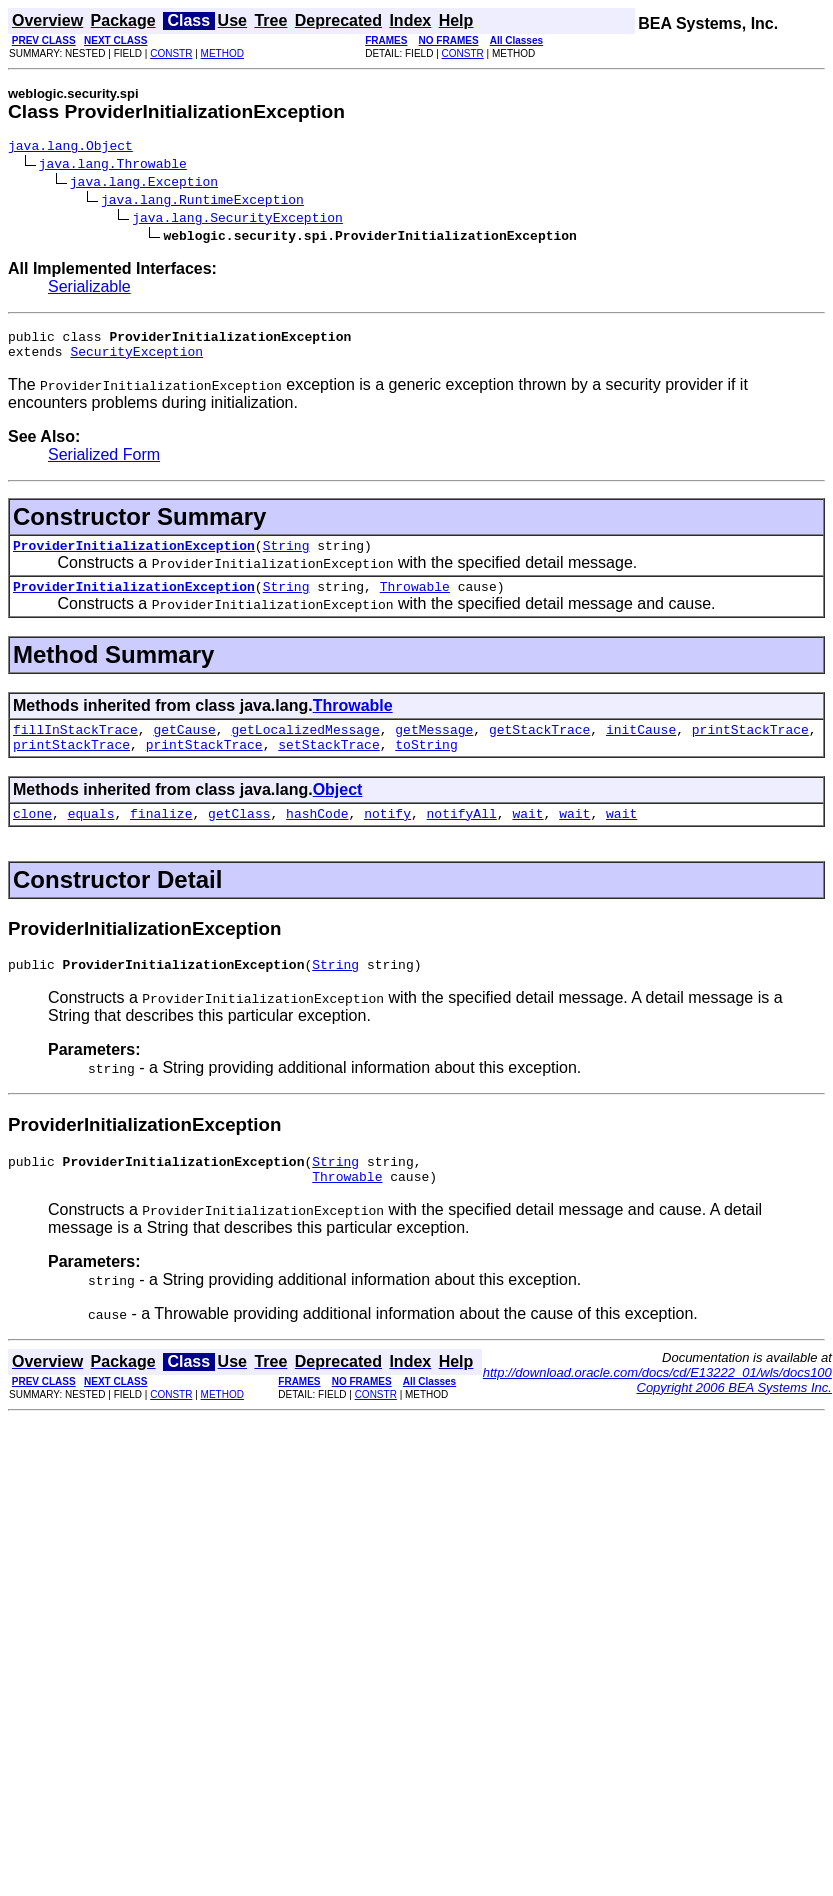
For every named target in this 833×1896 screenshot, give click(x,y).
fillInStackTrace (75, 747)
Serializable (89, 289)
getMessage (434, 747)
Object (338, 810)
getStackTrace (539, 747)
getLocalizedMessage (305, 747)
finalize (161, 837)
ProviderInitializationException (134, 557)
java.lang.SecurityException (237, 220)
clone (32, 837)
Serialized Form (104, 463)
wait (527, 837)
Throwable (415, 601)
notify (387, 837)
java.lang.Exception (144, 184)
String (286, 557)
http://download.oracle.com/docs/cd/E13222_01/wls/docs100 (657, 1405)
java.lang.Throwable (113, 166)
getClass (239, 837)
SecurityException (136, 360)
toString (426, 765)
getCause (184, 747)
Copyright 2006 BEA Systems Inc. (734, 1420)
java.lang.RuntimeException (202, 202)
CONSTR (171, 53)
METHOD (222, 53)
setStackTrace (328, 765)
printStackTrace (750, 747)
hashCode (317, 837)
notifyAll (462, 837)
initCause (641, 747)
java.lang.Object (70, 148)
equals (91, 837)
